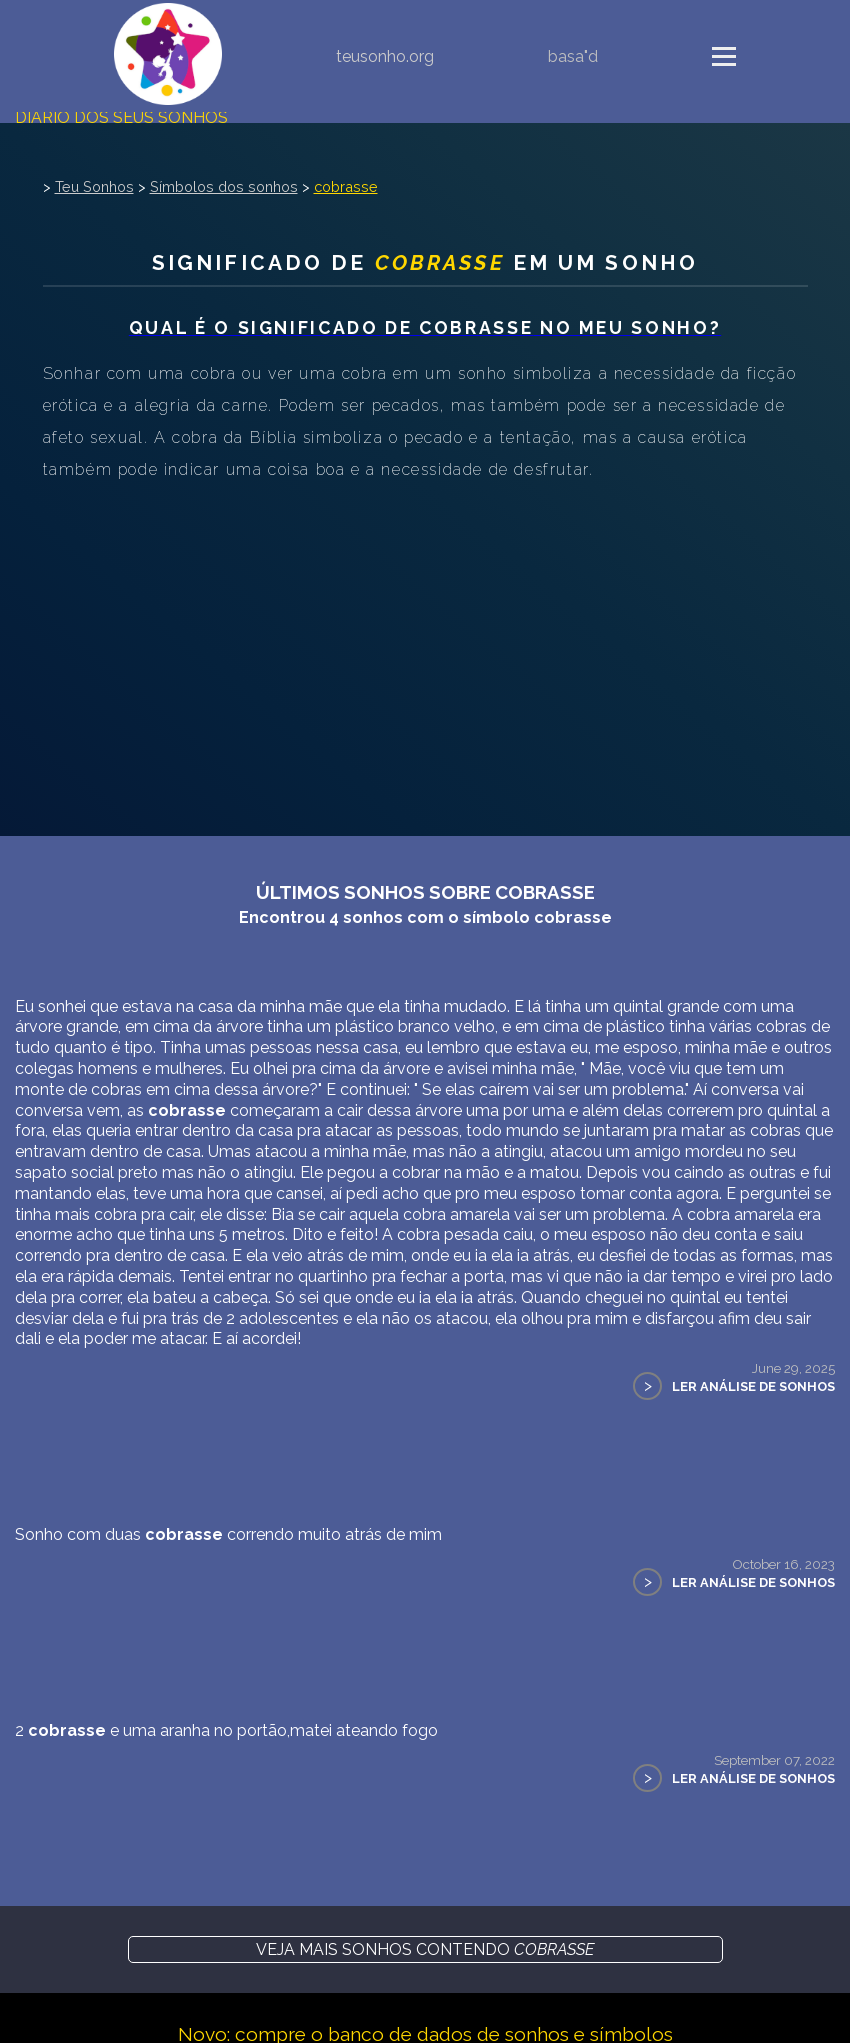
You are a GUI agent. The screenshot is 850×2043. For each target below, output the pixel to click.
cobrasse (346, 186)
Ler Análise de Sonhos (753, 1386)
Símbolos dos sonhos (224, 186)
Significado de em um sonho (425, 262)
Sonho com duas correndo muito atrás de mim (228, 1534)
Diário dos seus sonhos (121, 117)
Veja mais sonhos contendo (425, 1949)
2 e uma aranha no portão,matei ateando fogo (226, 1730)
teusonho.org (385, 56)
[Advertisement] (425, 636)
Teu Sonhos (94, 186)
